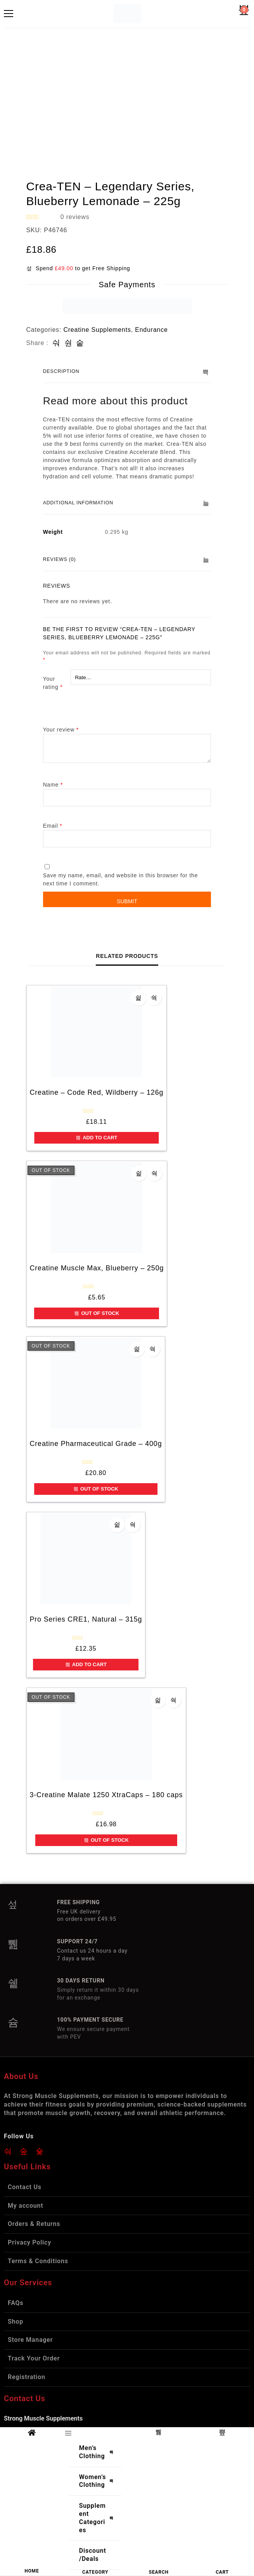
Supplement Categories (98, 2517)
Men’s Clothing (98, 2452)
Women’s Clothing (98, 2481)
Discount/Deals (92, 2554)
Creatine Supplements (97, 329)
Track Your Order (34, 2358)
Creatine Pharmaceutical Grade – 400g (96, 1444)
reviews (75, 217)
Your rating (53, 683)
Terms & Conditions (38, 2261)
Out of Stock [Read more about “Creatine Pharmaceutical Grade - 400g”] (95, 1489)
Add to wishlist (138, 998)
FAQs (15, 2303)
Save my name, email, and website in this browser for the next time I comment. (120, 879)
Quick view (154, 998)
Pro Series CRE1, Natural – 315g (86, 1619)
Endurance (151, 329)
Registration (26, 2377)
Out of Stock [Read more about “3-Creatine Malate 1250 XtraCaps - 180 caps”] (106, 1840)
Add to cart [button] (96, 1137)
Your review (61, 729)
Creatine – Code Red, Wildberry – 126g (97, 1092)
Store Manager (30, 2339)
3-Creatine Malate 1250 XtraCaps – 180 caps (106, 1795)
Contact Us (24, 2187)
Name (53, 785)
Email (52, 826)
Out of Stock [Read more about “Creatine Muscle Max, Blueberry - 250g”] (96, 1313)
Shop (15, 2321)
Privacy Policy (29, 2242)
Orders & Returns (34, 2223)
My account (25, 2205)
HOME (31, 2571)
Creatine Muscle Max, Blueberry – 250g (97, 1268)
